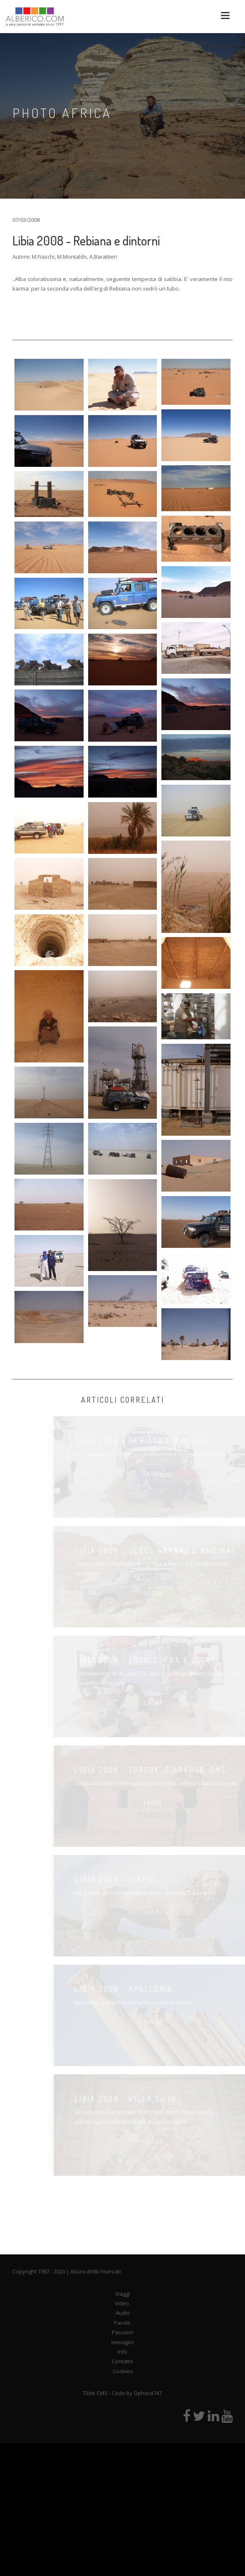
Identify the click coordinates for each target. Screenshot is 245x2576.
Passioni (122, 2332)
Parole (122, 2322)
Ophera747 (148, 2393)
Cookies (123, 2371)
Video (122, 2303)
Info (122, 2351)
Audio (122, 2312)
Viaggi (122, 2293)
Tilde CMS (95, 2393)
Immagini (122, 2342)
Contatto (122, 2361)
